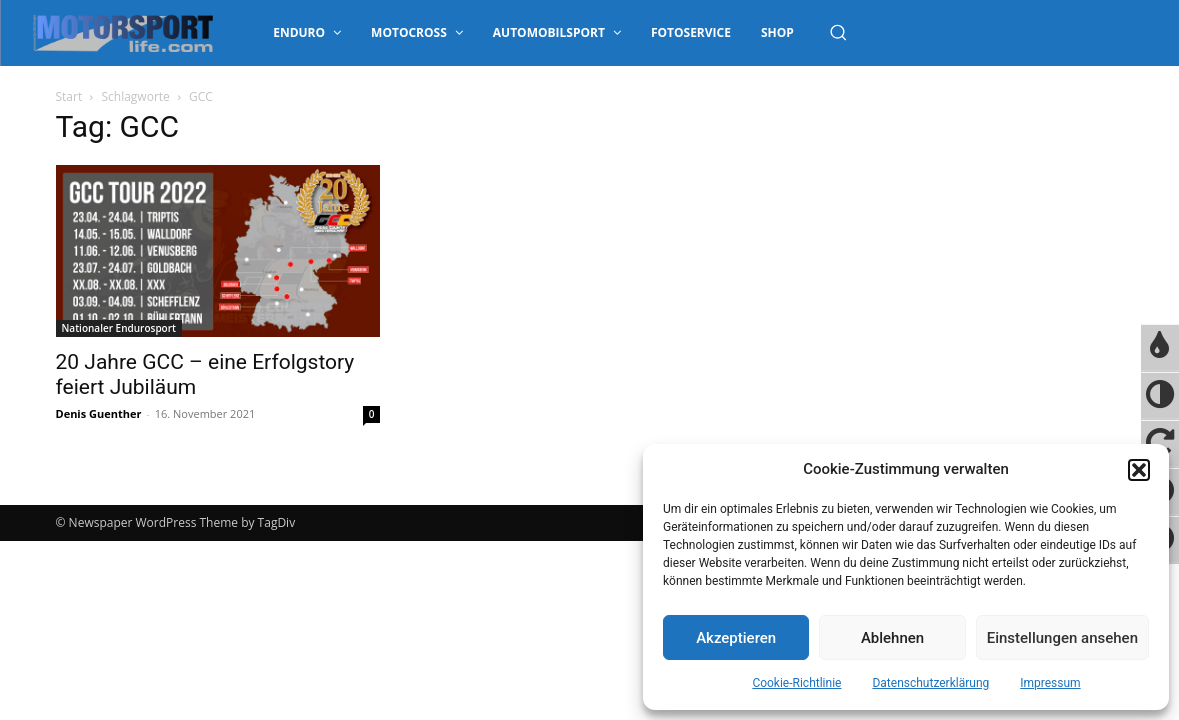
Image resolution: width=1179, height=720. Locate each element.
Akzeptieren (736, 638)
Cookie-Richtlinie (796, 683)
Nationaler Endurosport (119, 328)
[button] (1139, 470)
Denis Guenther (99, 413)
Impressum (1050, 683)
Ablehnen (892, 638)
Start (69, 96)
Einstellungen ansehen (1062, 638)
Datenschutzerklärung (930, 683)
